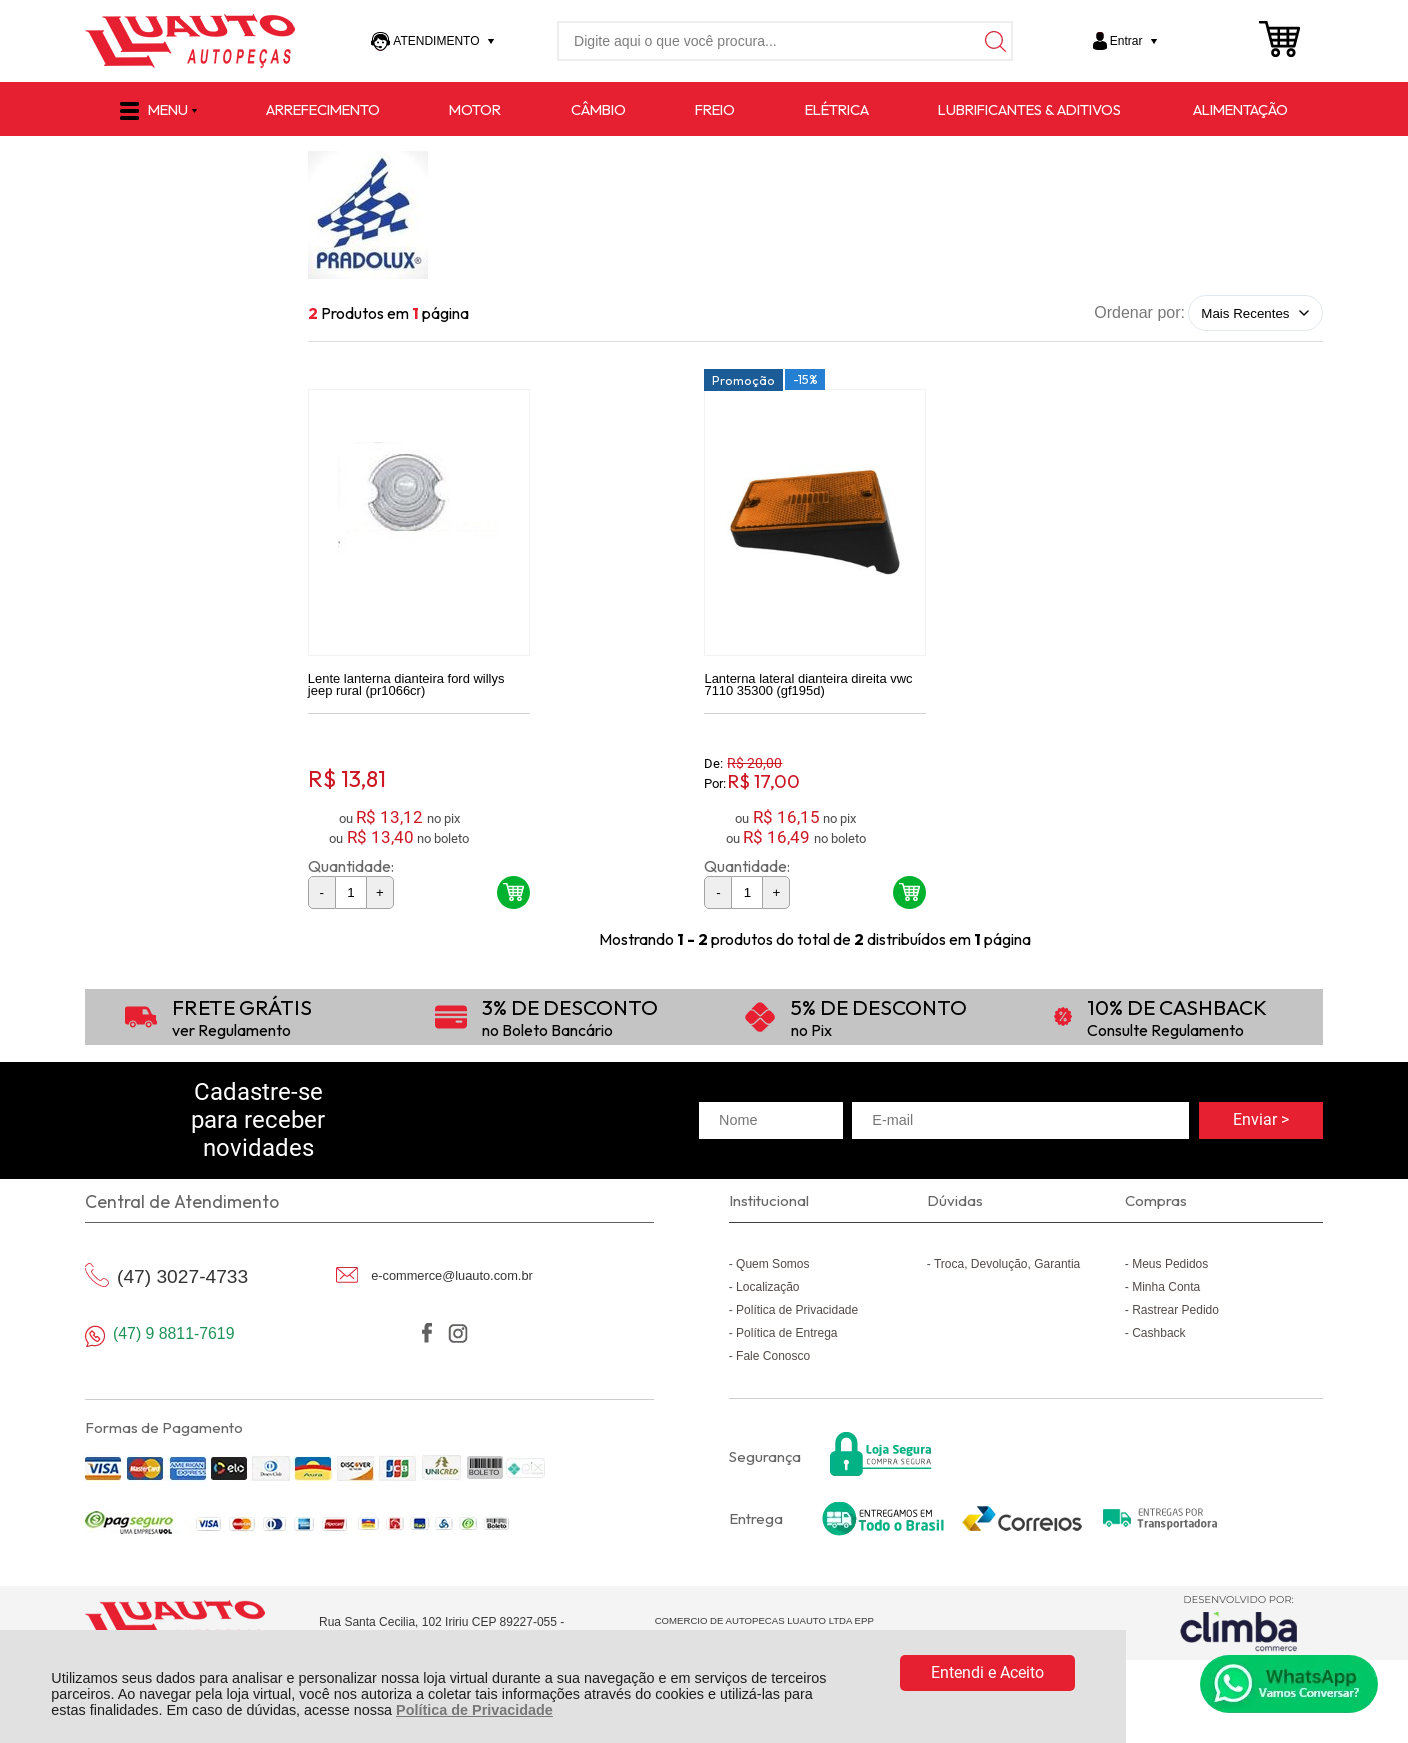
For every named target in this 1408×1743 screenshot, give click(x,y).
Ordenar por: (1139, 312)
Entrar (1126, 41)
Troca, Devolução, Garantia (1007, 1267)
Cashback (1158, 1336)
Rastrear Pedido (1175, 1313)
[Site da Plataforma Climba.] (1239, 1626)
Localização (767, 1290)
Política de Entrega (786, 1336)
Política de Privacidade (474, 1710)
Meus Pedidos (1170, 1267)
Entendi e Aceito (987, 1672)
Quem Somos (772, 1267)
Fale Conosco (773, 1359)
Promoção (743, 383)
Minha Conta (1166, 1290)
